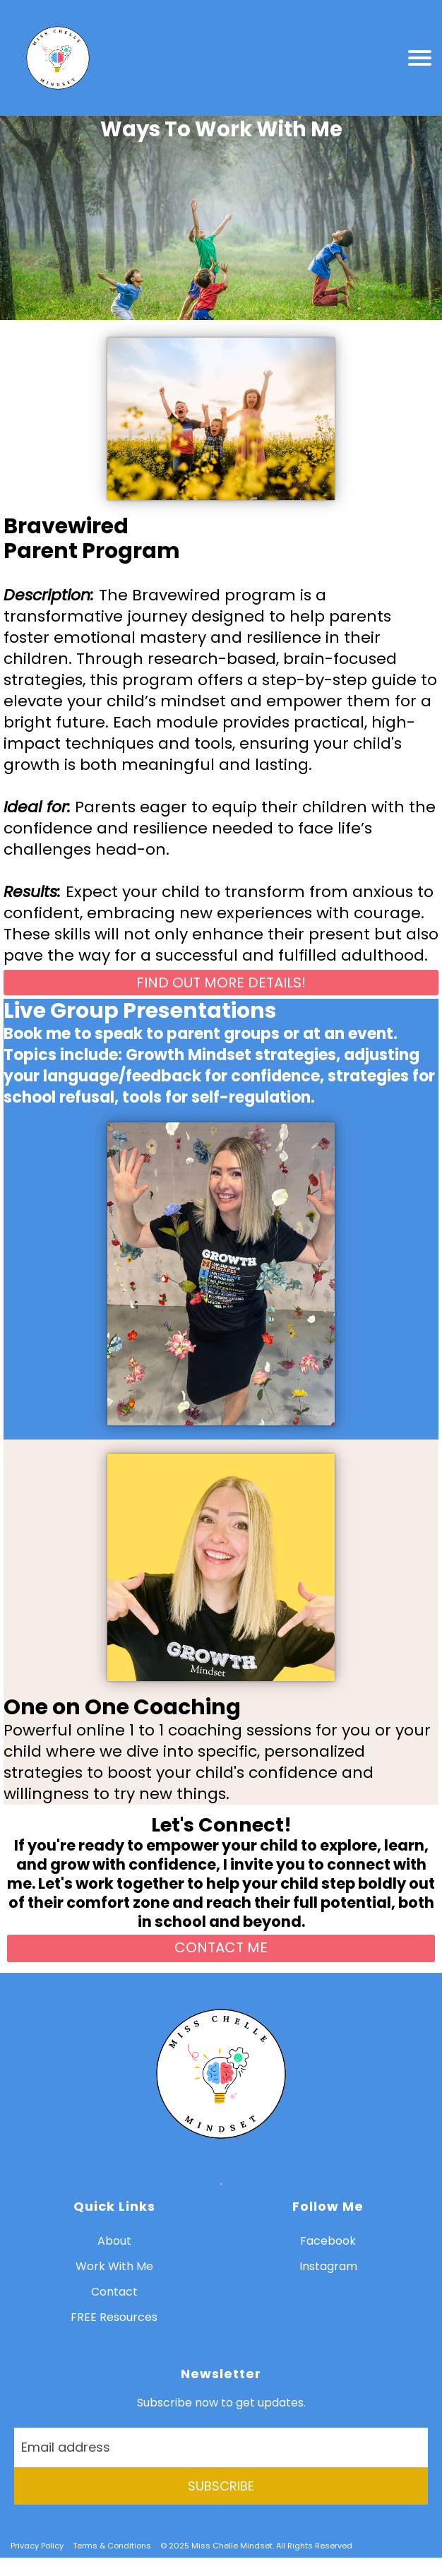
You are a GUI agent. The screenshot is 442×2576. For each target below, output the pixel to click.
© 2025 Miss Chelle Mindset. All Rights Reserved (256, 2545)
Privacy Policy (37, 2545)
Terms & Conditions (112, 2545)
